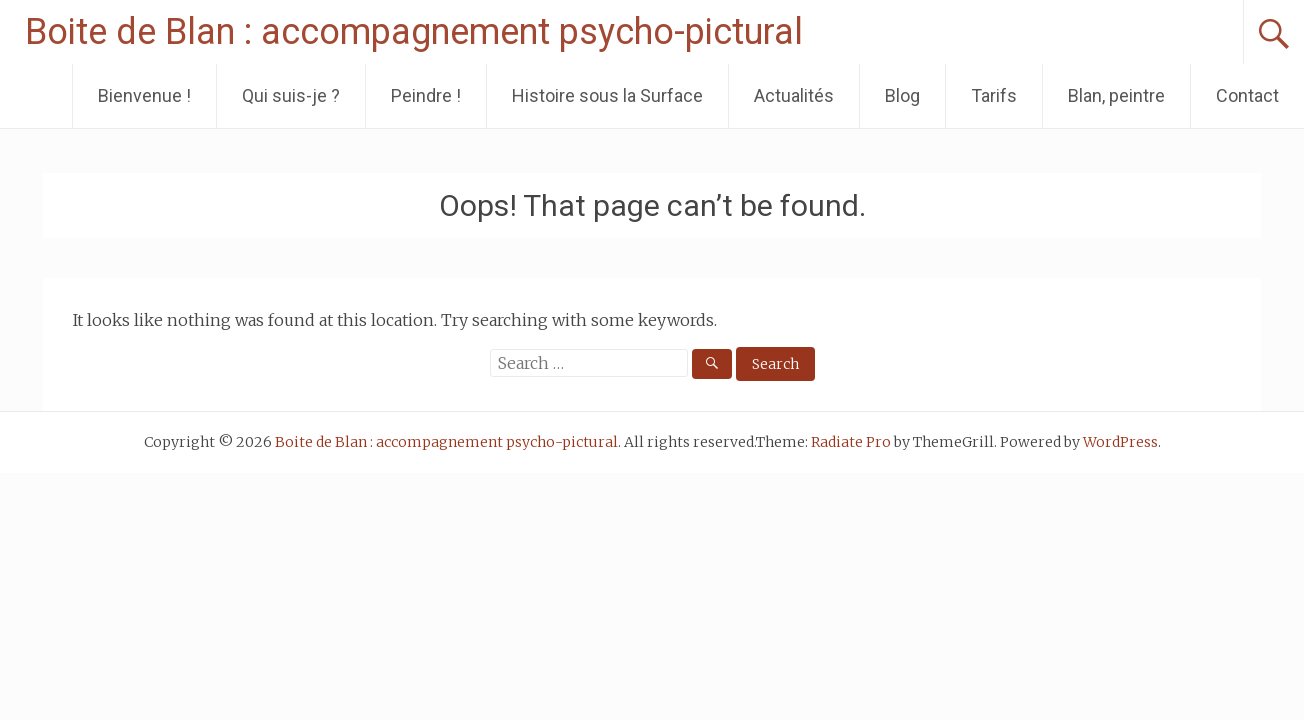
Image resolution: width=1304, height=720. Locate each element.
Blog (902, 95)
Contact (1247, 95)
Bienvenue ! (144, 95)
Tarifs (994, 95)
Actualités (794, 95)
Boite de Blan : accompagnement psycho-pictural (414, 32)
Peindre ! (426, 95)
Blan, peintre (1116, 95)
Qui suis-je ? (291, 95)
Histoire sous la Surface (607, 95)
